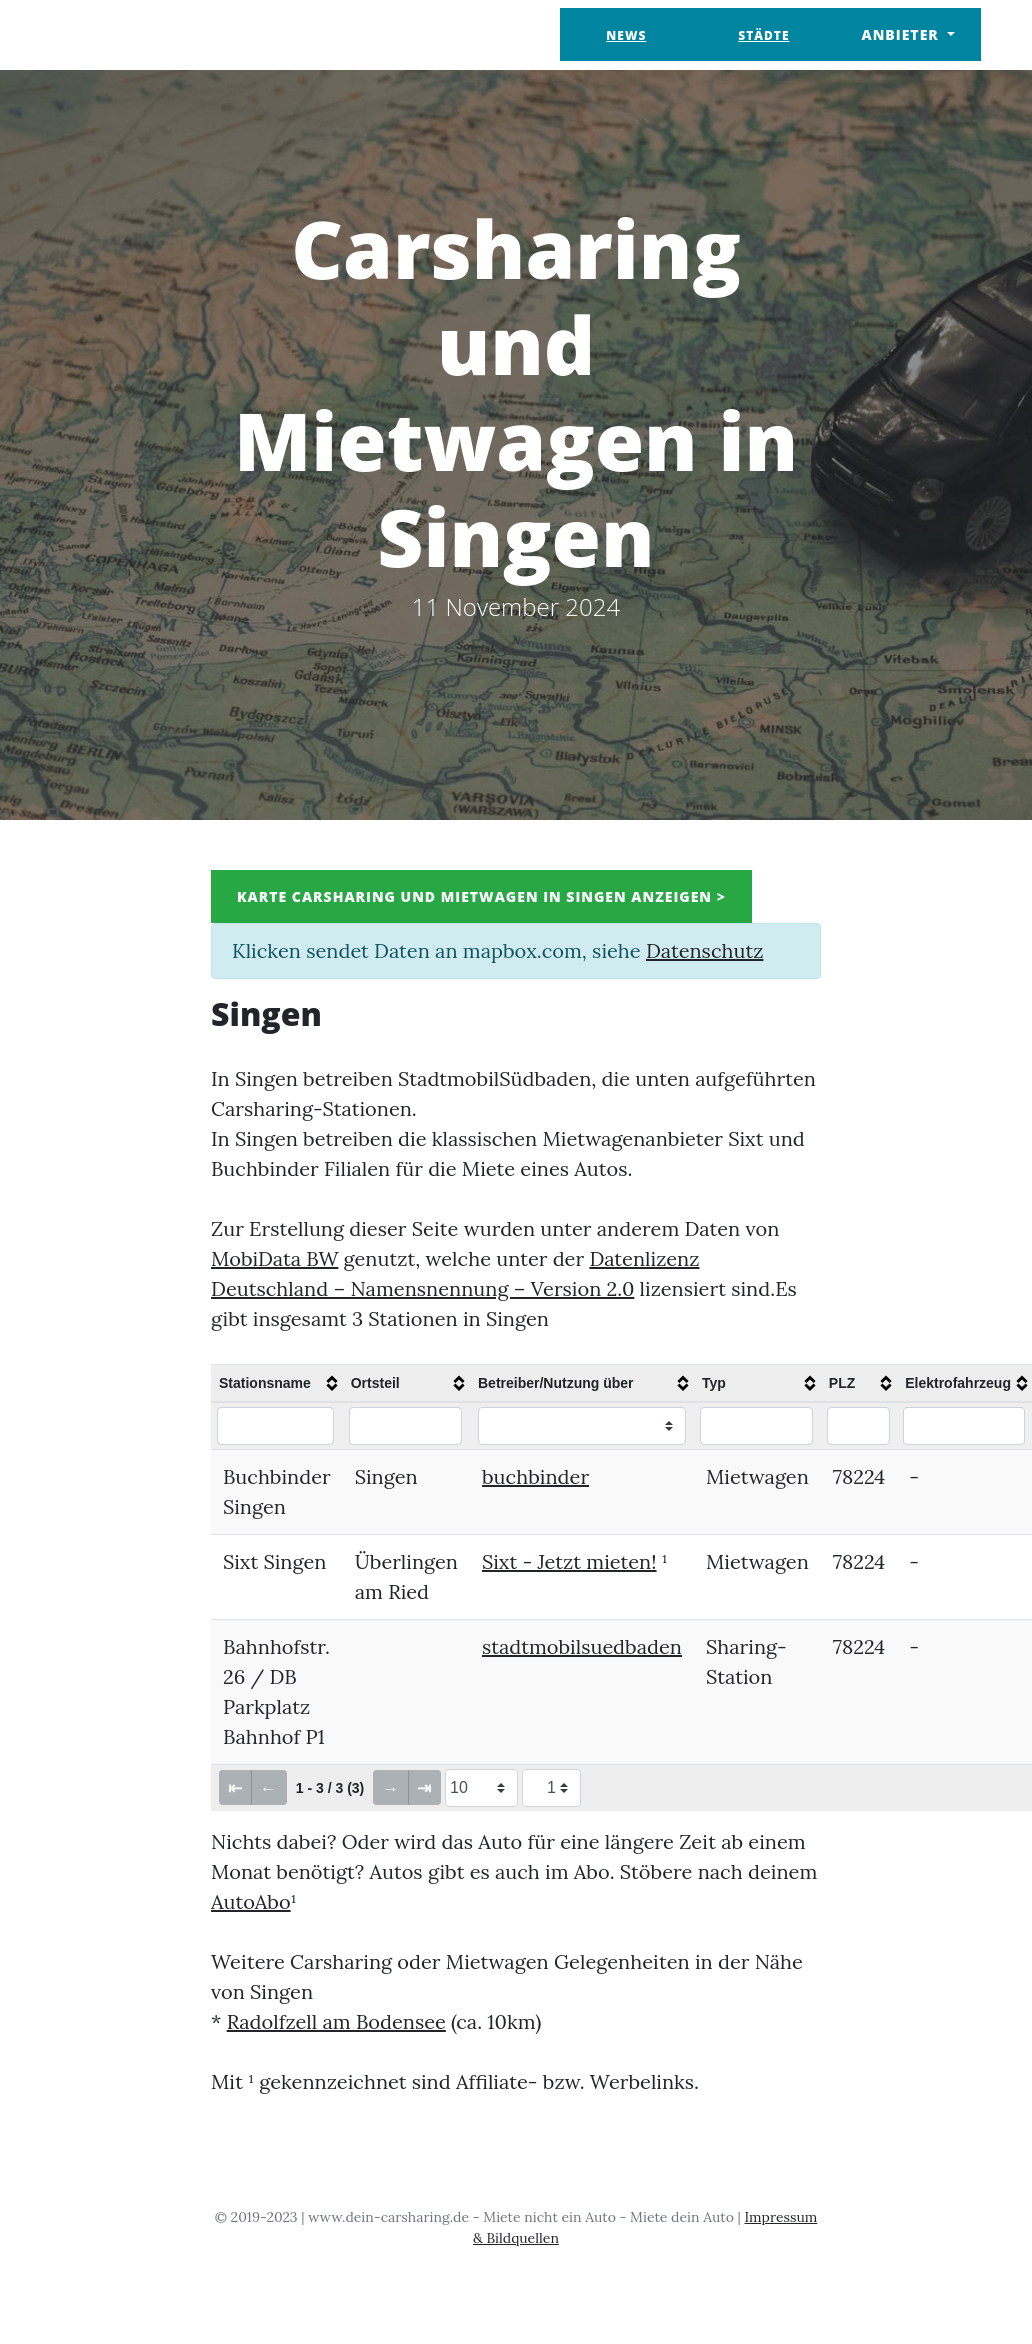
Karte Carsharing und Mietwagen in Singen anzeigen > (481, 896)
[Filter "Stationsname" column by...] (275, 1426)
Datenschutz (704, 950)
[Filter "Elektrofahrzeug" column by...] (963, 1426)
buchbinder (535, 1476)
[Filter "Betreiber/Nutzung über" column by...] (582, 1426)
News (626, 35)
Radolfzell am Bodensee (336, 2021)
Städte (763, 35)
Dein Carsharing (153, 34)
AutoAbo (251, 1901)
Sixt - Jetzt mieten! (569, 1561)
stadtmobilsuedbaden (582, 1646)
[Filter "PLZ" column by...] (858, 1426)
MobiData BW (274, 1258)
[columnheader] (277, 1383)
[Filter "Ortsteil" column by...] (405, 1426)
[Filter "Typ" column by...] (756, 1426)
